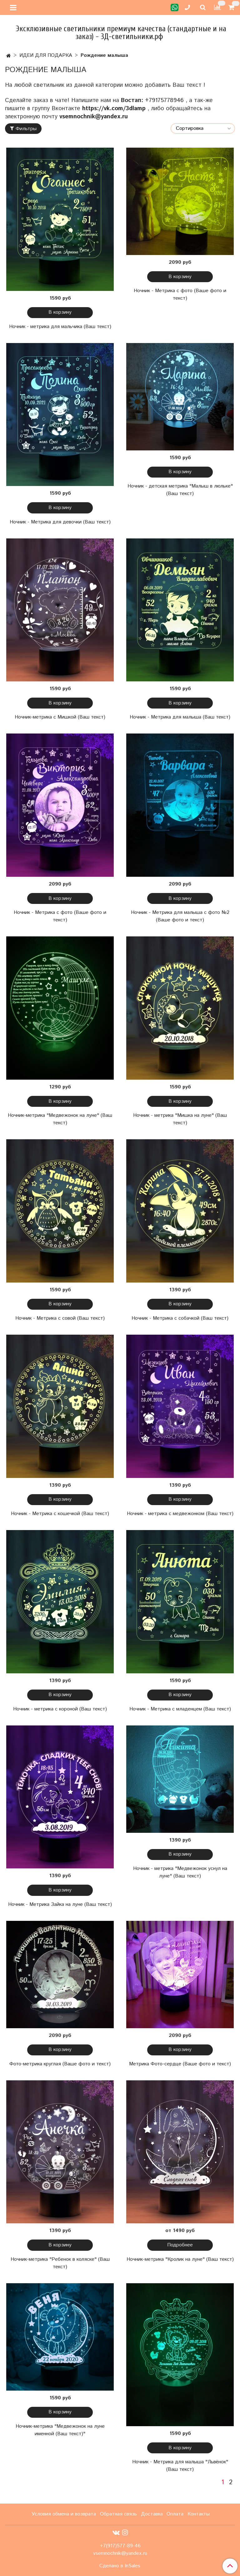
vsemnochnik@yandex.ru (94, 116)
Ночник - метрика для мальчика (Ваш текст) (60, 326)
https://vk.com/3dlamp (114, 108)
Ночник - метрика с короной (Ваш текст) (60, 1709)
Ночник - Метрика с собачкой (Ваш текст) (180, 1318)
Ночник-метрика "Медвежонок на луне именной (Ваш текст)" (60, 2430)
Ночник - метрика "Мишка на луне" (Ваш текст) (180, 1119)
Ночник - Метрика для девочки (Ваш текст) (60, 522)
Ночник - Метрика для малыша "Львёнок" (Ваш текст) (180, 2465)
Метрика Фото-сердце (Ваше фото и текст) (180, 2064)
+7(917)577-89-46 (120, 2545)
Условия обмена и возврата (64, 2514)
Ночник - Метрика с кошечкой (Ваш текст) (60, 1513)
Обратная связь (118, 2514)
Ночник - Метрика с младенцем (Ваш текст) (180, 1709)
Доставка (152, 2514)
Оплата (175, 2514)
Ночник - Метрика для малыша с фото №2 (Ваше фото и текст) (180, 916)
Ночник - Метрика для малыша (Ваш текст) (180, 717)
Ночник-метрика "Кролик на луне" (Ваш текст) (180, 2259)
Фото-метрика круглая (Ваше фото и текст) (60, 2064)
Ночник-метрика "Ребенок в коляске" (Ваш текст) (60, 2263)
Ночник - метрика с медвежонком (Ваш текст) (180, 1513)
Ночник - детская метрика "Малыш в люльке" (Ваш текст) (180, 490)
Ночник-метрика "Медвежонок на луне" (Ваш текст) (60, 1119)
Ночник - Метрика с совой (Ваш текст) (60, 1318)
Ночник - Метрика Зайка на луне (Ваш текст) (60, 1904)
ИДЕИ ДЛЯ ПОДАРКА (45, 55)
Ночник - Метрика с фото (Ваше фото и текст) (180, 294)
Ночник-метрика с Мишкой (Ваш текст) (60, 717)
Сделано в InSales (119, 2566)
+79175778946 (164, 100)
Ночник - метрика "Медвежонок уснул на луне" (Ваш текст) (180, 1872)
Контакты (199, 2514)
